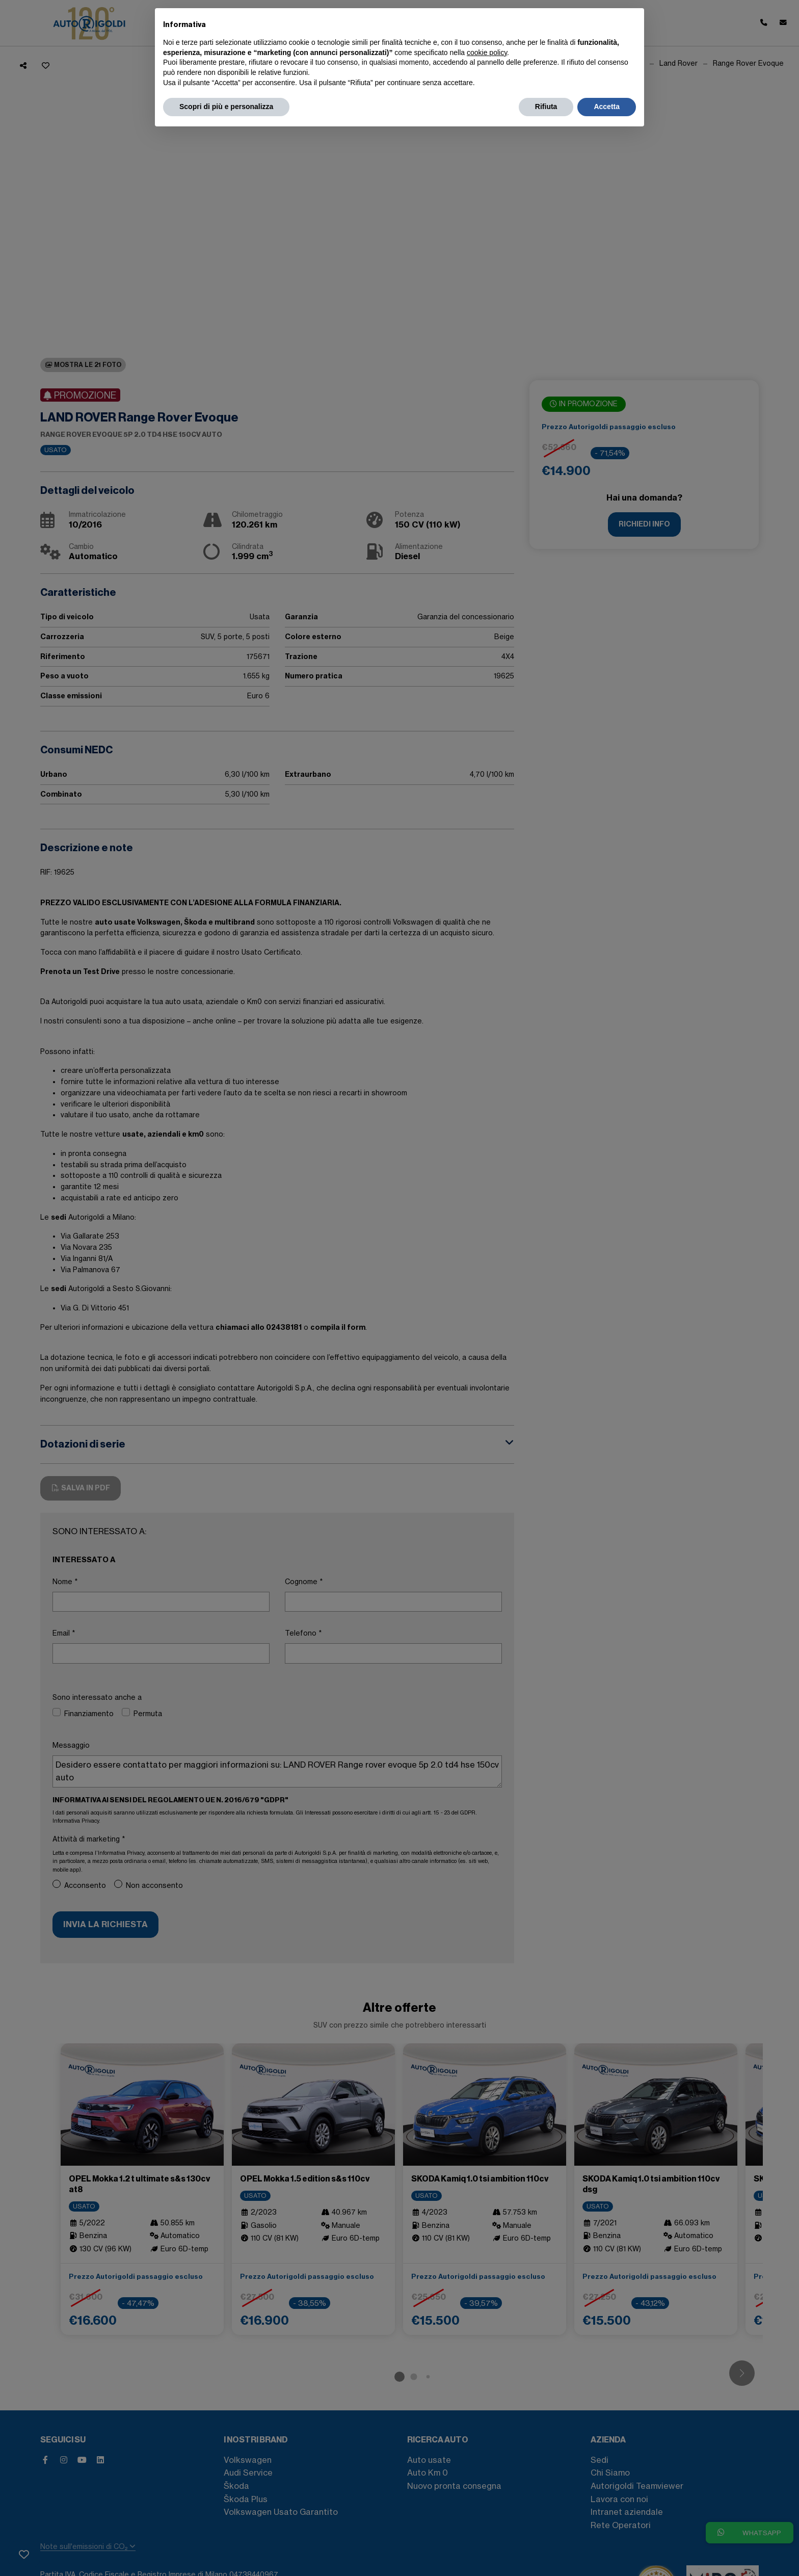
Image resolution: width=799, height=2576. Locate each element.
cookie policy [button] (487, 52)
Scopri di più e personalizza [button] (226, 106)
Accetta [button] (607, 106)
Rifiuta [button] (546, 106)
